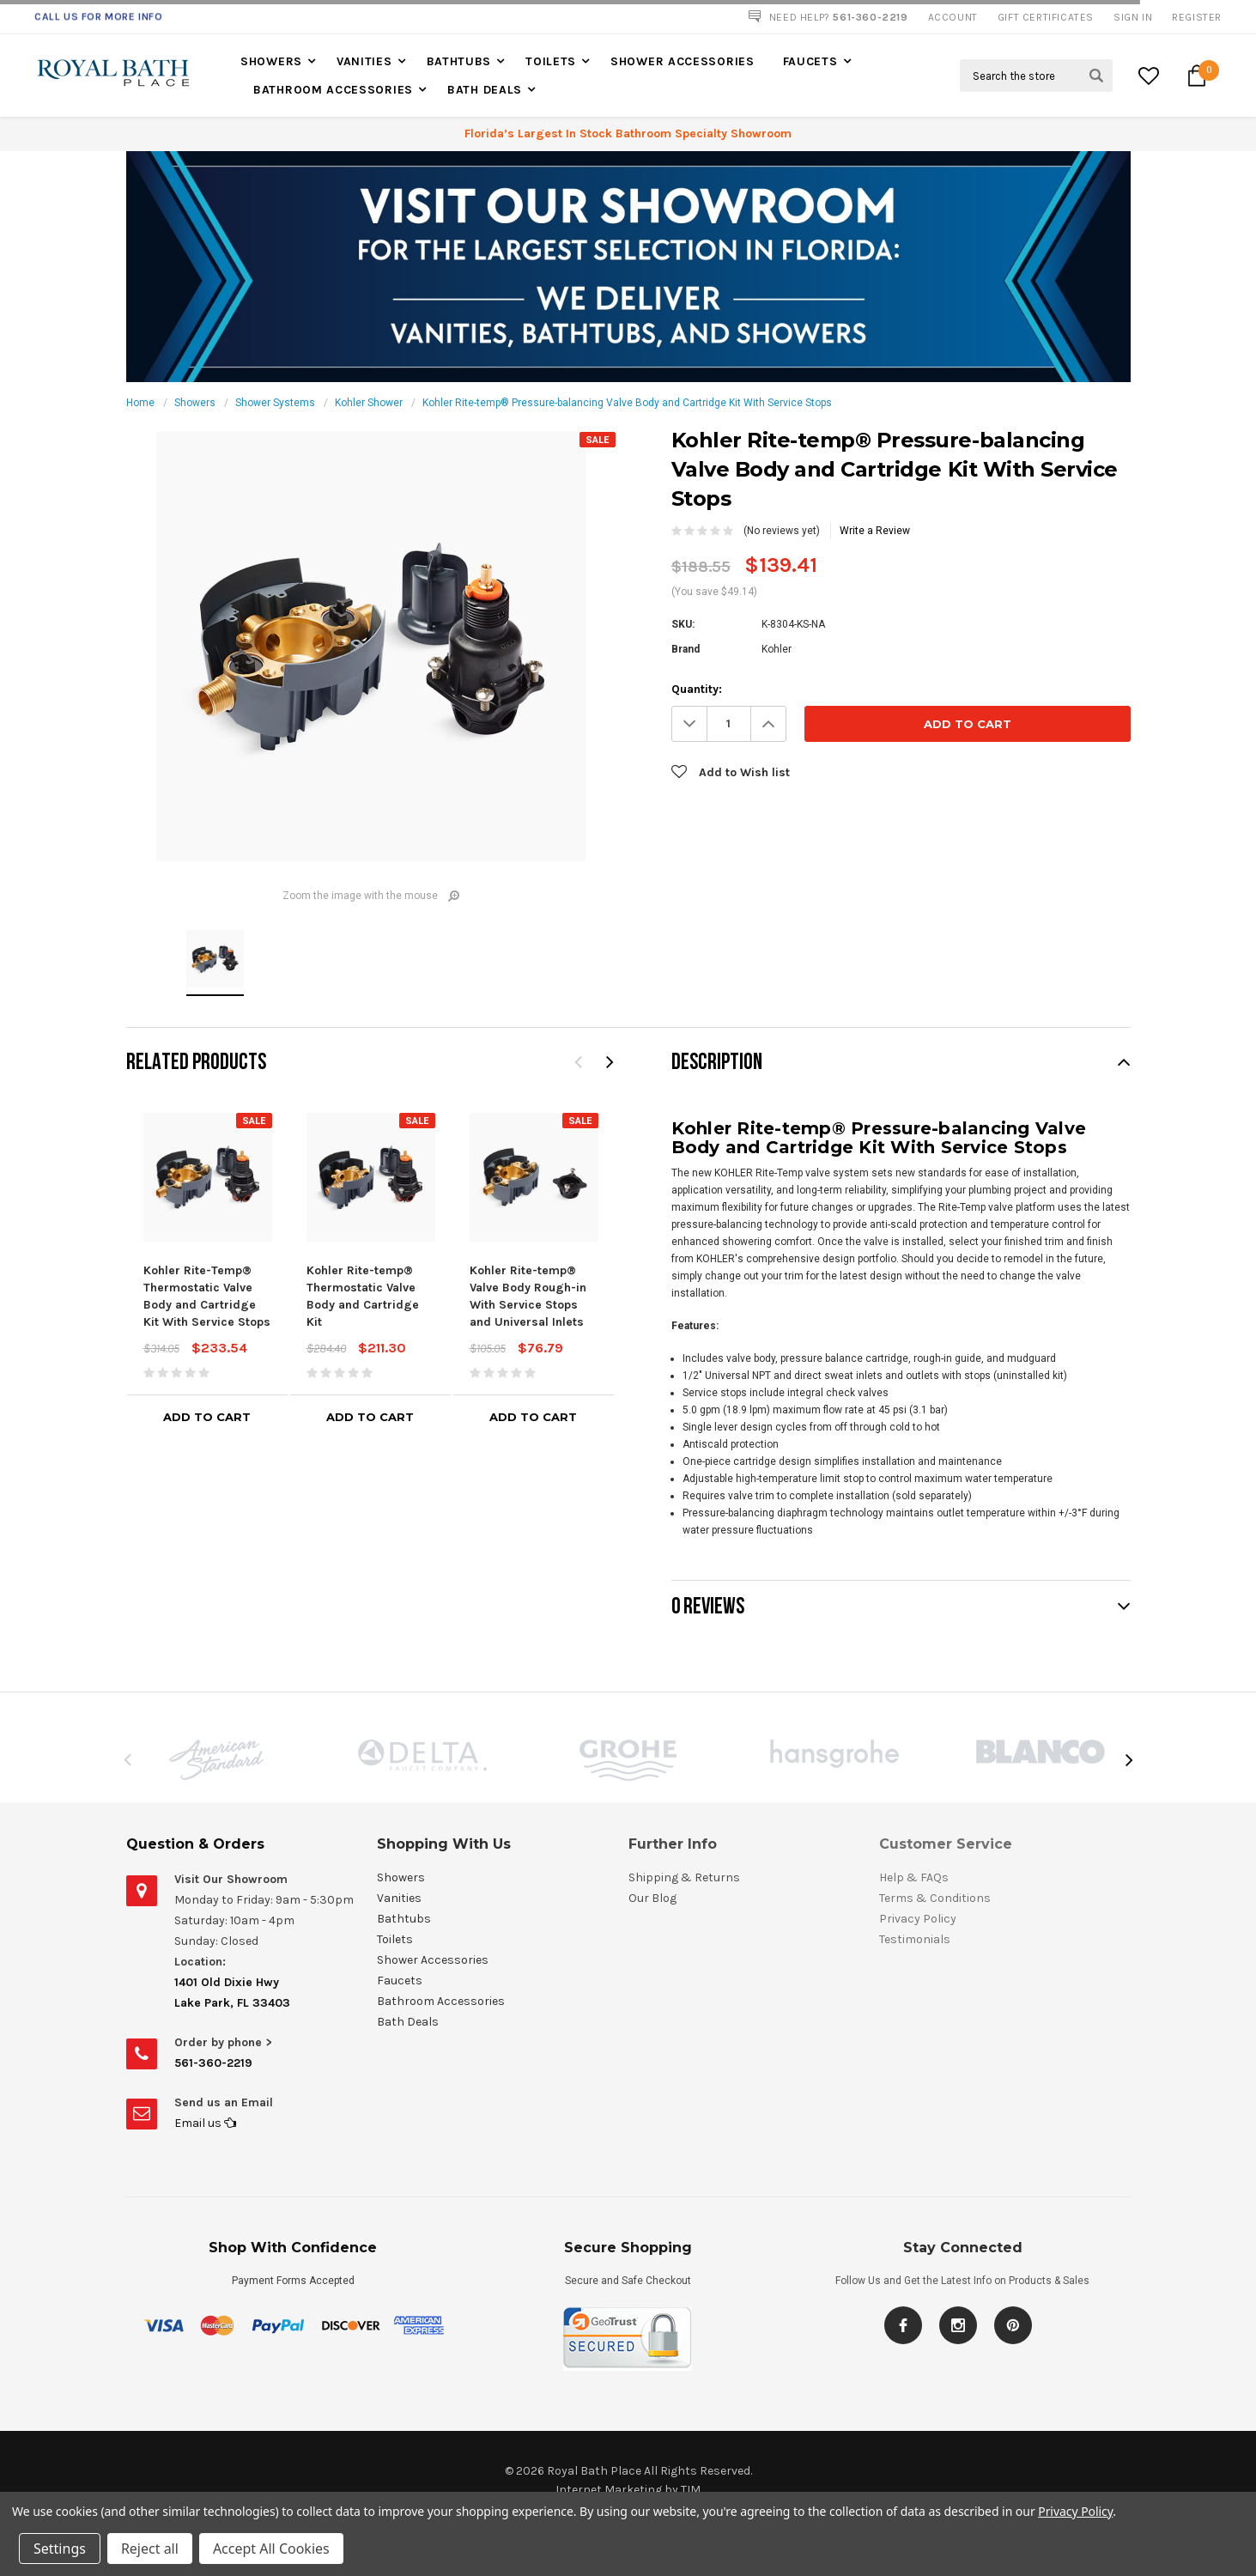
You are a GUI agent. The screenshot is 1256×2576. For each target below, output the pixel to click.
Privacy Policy (1075, 2511)
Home (140, 403)
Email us (205, 2123)
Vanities (364, 61)
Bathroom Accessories (333, 89)
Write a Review (875, 531)
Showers (271, 61)
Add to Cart (207, 1417)
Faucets (810, 61)
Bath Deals (484, 89)
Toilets (550, 61)
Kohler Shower (369, 403)
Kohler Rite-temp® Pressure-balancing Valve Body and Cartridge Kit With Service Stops (627, 403)
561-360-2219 (213, 2063)
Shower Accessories (682, 61)
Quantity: (696, 689)
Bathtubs (459, 61)
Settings (59, 2548)
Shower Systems (275, 403)
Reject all (150, 2548)
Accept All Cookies (271, 2548)
